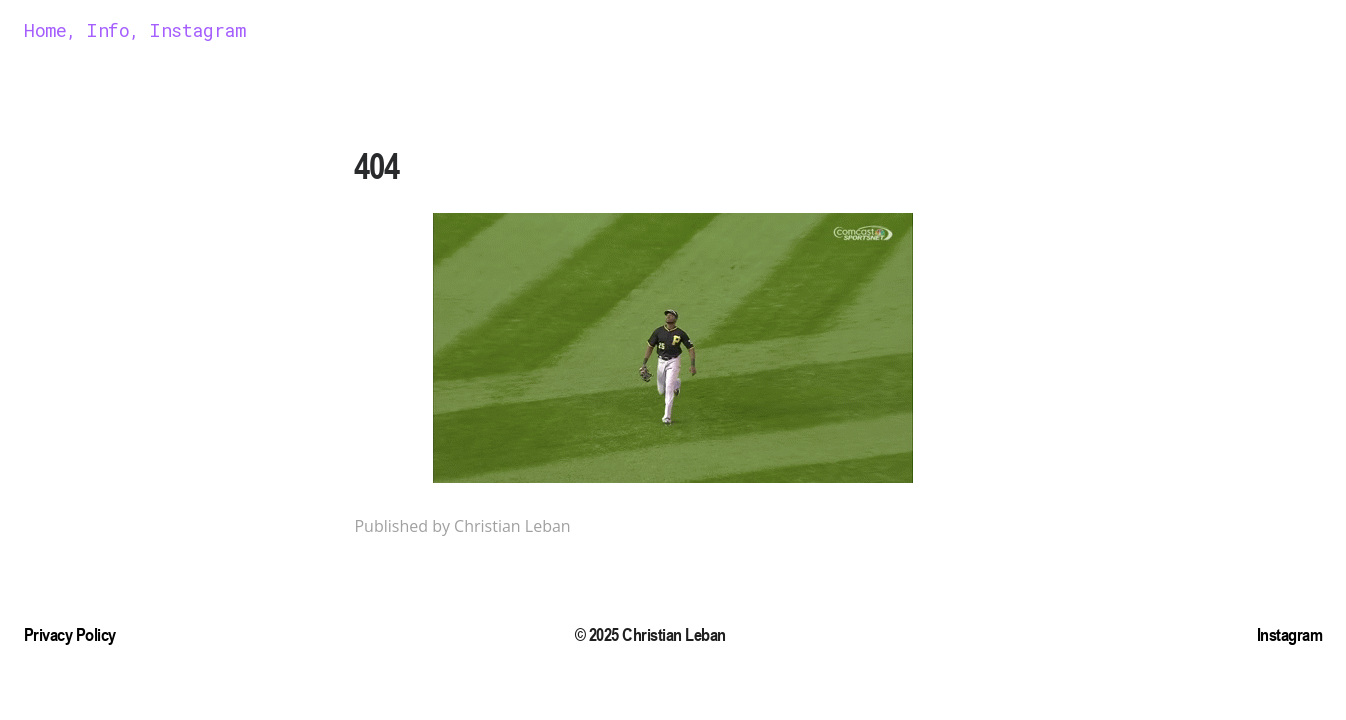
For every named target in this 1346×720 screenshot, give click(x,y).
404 (376, 166)
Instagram (1290, 634)
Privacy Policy (70, 634)
